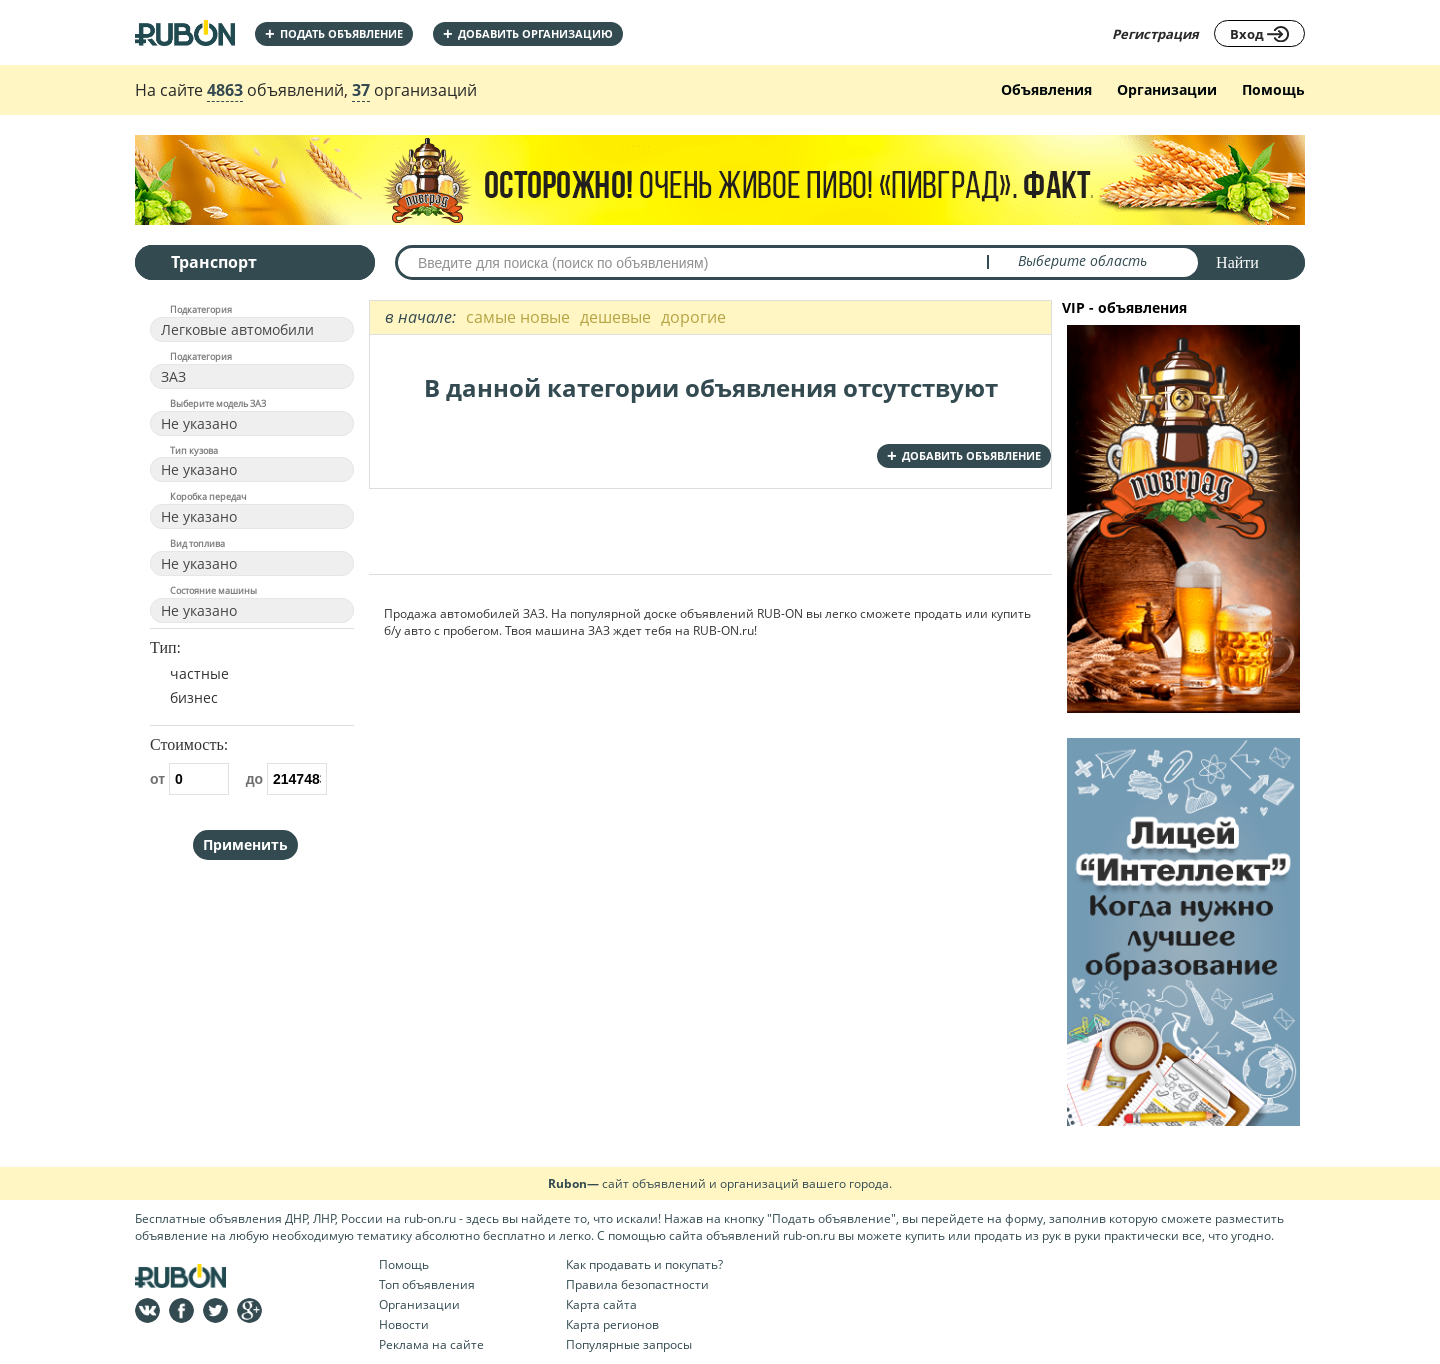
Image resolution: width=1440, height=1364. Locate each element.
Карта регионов (612, 1324)
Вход (1259, 34)
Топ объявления (427, 1284)
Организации (1167, 89)
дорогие (693, 317)
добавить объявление (964, 455)
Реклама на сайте (431, 1344)
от (189, 779)
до (286, 779)
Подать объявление (334, 33)
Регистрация (1155, 34)
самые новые (518, 317)
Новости (404, 1324)
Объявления (1046, 89)
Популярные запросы (629, 1344)
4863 (225, 90)
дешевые (615, 317)
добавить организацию (528, 33)
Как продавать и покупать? (644, 1264)
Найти (1237, 262)
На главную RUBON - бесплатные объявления (185, 32)
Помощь (1273, 89)
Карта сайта (601, 1304)
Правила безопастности (637, 1284)
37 (361, 90)
